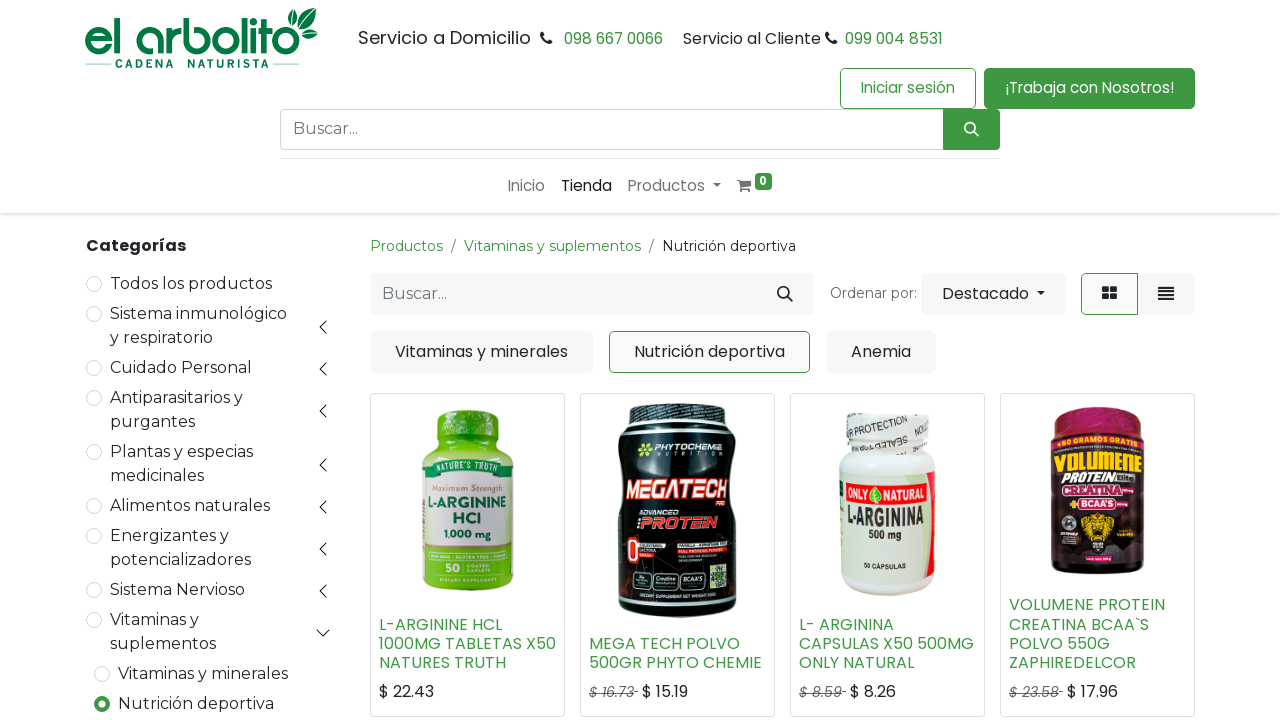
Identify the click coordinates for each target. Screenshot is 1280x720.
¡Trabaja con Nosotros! (1089, 87)
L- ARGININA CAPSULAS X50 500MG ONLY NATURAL (886, 643)
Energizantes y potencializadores (180, 547)
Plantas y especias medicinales (181, 463)
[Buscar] (785, 294)
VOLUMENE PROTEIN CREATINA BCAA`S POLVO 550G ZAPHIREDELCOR (1087, 633)
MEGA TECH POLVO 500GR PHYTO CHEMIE (675, 653)
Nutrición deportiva (196, 703)
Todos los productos (191, 283)
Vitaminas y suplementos (163, 631)
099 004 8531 (894, 38)
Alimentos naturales (190, 505)
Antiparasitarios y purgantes (176, 409)
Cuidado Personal (181, 367)
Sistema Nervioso (177, 589)
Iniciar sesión (908, 87)
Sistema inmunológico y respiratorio (198, 325)
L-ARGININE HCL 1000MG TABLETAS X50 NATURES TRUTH (467, 643)
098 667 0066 (613, 38)
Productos (406, 246)
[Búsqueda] (971, 129)
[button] (993, 294)
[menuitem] (526, 186)
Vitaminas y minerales (203, 673)
